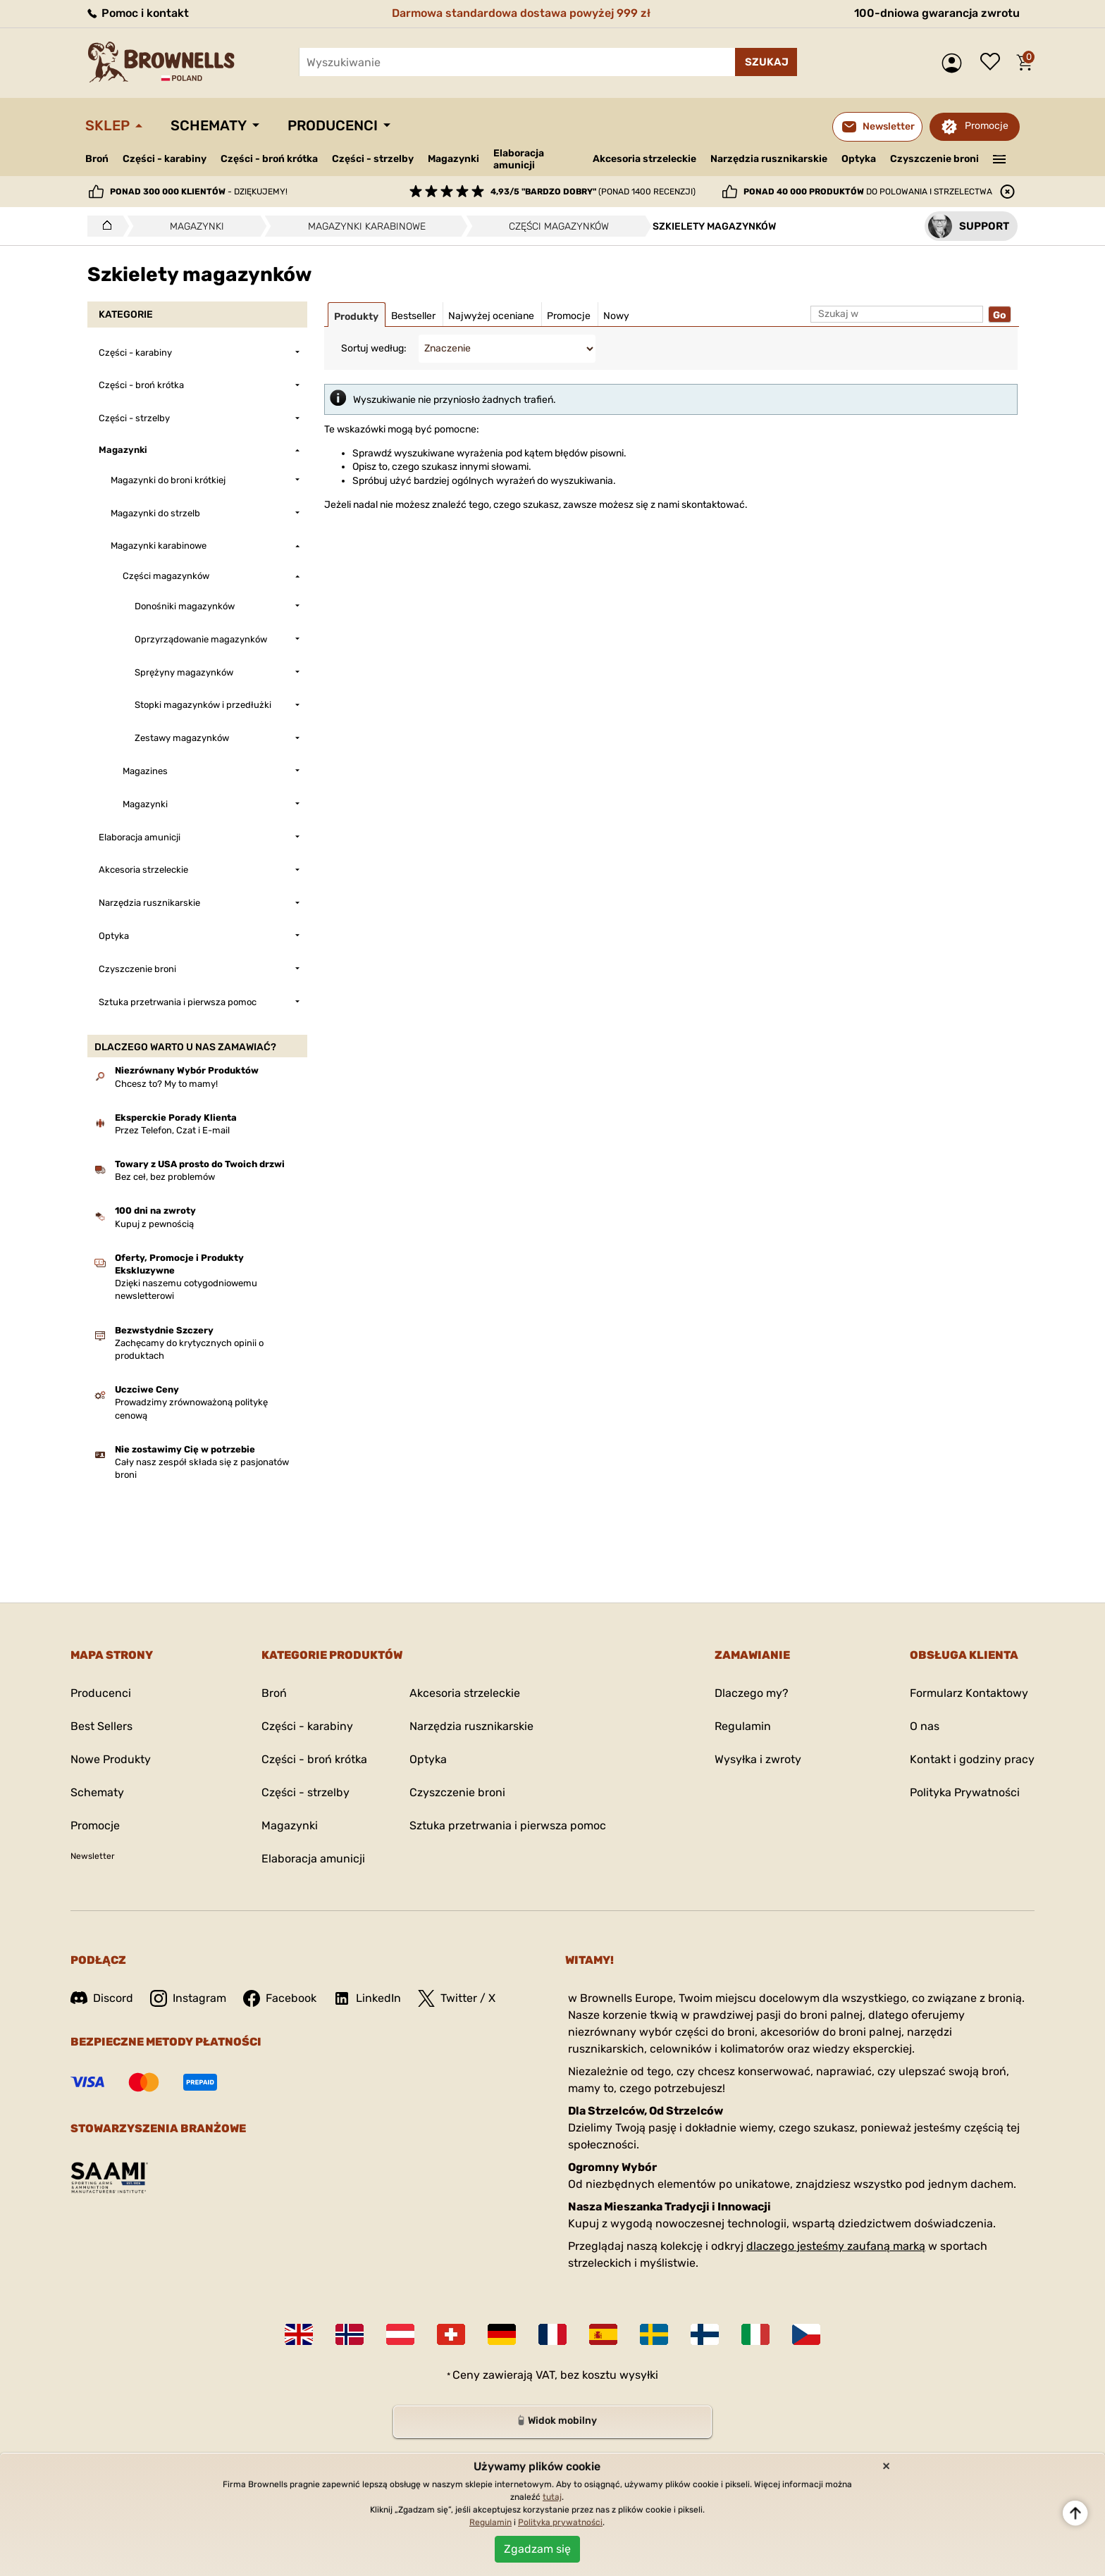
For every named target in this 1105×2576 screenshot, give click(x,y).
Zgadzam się (537, 2549)
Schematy (209, 125)
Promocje (986, 126)
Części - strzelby (373, 159)
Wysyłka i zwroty (758, 1759)
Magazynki (453, 159)
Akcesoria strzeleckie (644, 159)
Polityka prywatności (560, 2522)
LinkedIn (367, 1998)
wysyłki (638, 2375)
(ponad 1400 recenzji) (593, 192)
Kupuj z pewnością (154, 1224)
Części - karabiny (164, 159)
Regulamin (743, 1726)
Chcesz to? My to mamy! (166, 1083)
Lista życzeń (993, 62)
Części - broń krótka (269, 159)
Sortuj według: (374, 348)
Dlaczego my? (752, 1693)
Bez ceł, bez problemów (165, 1176)
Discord (101, 1998)
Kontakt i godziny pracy (972, 1759)
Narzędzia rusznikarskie (768, 159)
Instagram (188, 1998)
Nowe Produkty (110, 1759)
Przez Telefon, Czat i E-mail (172, 1130)
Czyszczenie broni (934, 159)
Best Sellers (101, 1726)
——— (1000, 158)
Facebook (279, 1998)
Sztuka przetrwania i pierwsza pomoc (507, 1825)
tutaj (552, 2497)
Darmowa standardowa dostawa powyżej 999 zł (521, 13)
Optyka (858, 159)
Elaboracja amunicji (518, 159)
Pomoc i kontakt (137, 13)
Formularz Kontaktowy (969, 1693)
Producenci (333, 125)
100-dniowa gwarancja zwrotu (937, 13)
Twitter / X (456, 1998)
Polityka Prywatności (965, 1792)
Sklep (107, 125)
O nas (924, 1726)
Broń (97, 159)
